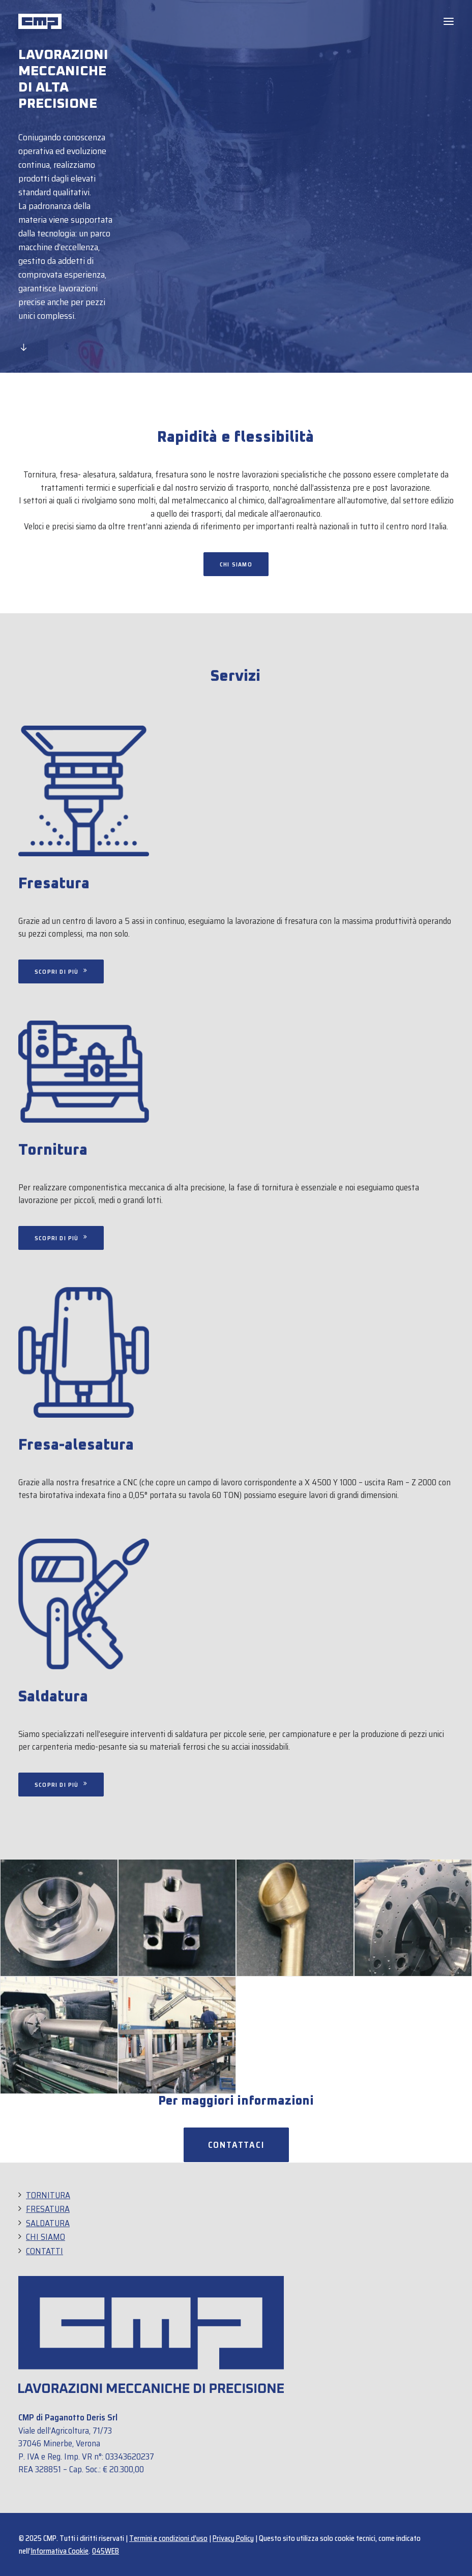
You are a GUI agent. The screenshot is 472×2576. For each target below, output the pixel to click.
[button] (448, 21)
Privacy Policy (233, 2538)
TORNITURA (48, 2195)
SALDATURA (48, 2223)
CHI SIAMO (45, 2236)
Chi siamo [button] (236, 564)
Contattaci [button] (236, 2145)
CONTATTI (44, 2251)
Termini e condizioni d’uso (168, 2538)
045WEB (105, 2551)
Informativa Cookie (59, 2551)
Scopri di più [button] (61, 1238)
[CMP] (40, 21)
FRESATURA (48, 2208)
